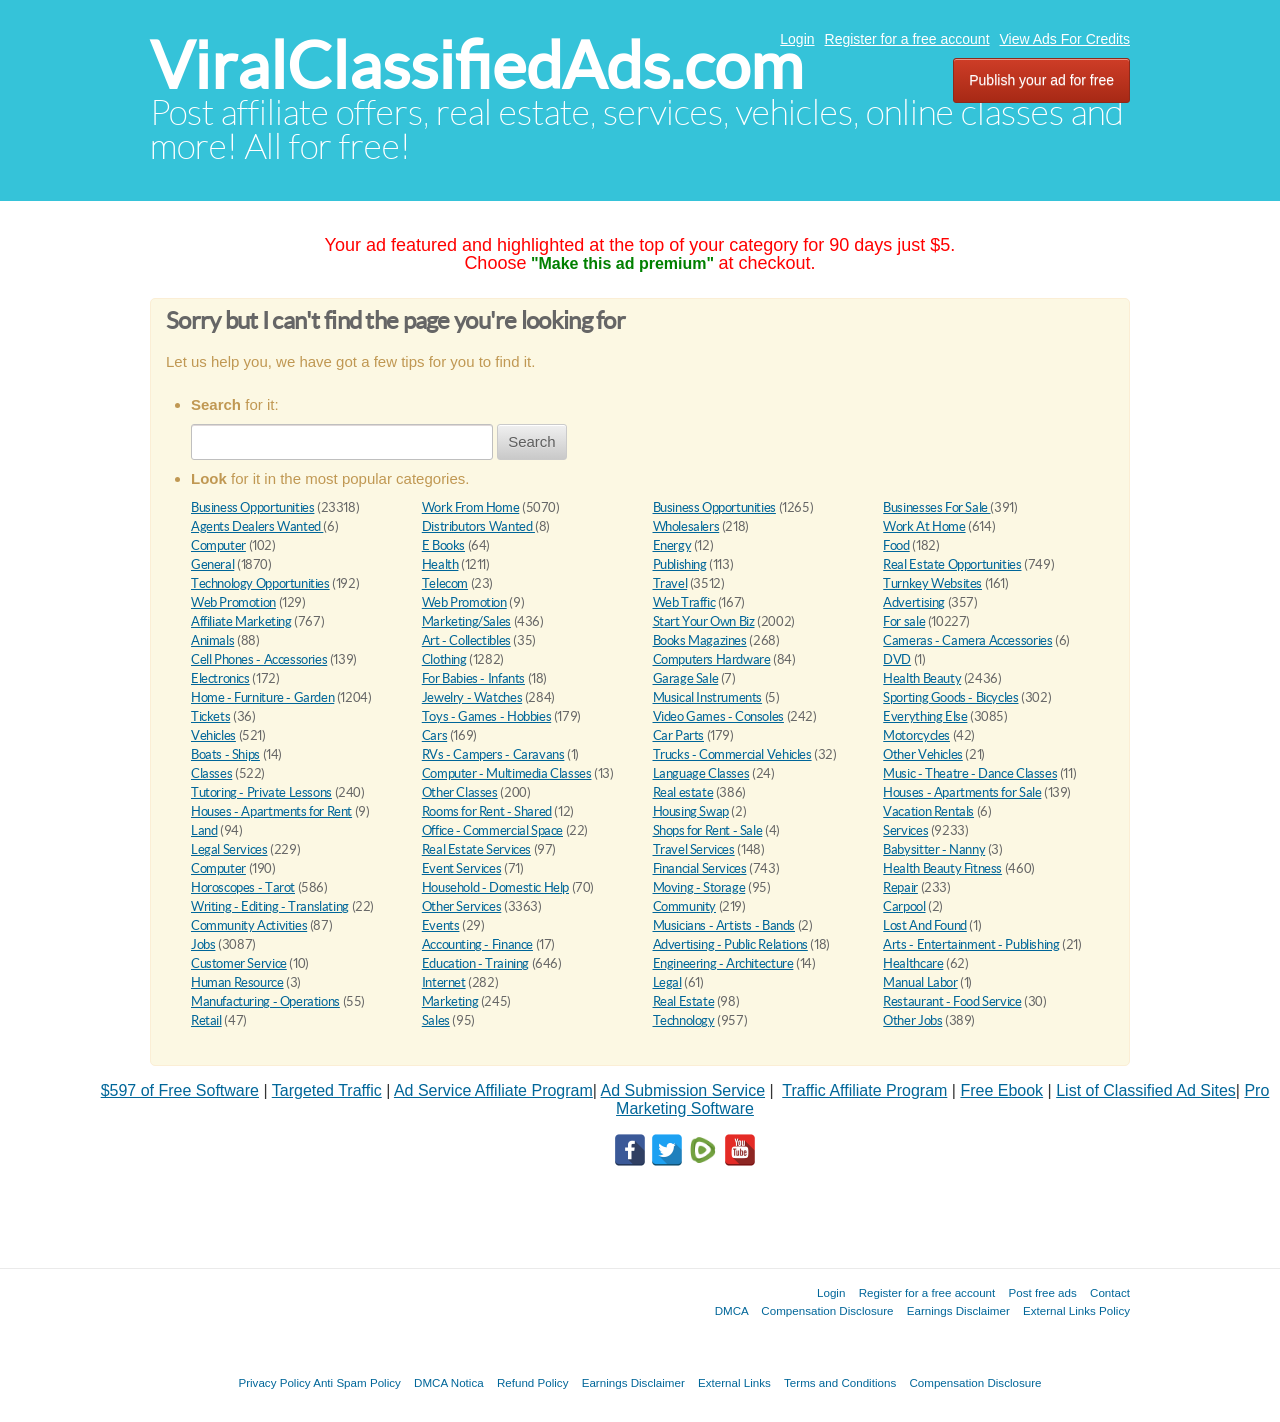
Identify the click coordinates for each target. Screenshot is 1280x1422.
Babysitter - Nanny (934, 849)
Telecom (445, 583)
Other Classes (460, 792)
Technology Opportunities (260, 583)
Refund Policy (533, 1382)
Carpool (904, 906)
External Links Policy (1076, 1310)
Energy (672, 545)
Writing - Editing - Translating (270, 906)
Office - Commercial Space (492, 830)
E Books (443, 545)
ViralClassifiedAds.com (476, 65)
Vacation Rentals (928, 811)
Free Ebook (1001, 1090)
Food (896, 545)
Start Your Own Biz (704, 621)
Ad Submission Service (683, 1090)
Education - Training (475, 963)
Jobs (203, 944)
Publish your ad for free (1041, 80)
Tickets (210, 716)
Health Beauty (922, 678)
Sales (436, 1020)
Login (797, 39)
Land (204, 830)
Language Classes (701, 773)
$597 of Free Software (180, 1090)
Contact (1110, 1292)
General (212, 564)
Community (685, 906)
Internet (444, 982)
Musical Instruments (708, 697)
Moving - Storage (699, 887)
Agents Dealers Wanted (257, 526)
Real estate (683, 792)
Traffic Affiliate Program (864, 1090)
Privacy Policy (274, 1382)
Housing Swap (691, 811)
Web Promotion (233, 602)
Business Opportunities (252, 507)
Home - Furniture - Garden (262, 697)
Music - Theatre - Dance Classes (970, 773)
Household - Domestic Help (495, 887)
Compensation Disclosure (827, 1310)
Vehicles (213, 735)
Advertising (914, 602)
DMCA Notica (449, 1382)
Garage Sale (686, 678)
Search (532, 441)
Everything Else (925, 716)
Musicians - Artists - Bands (724, 925)
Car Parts (679, 735)
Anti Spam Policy (357, 1382)
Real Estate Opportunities (952, 564)
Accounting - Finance (477, 944)
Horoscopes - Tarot (243, 887)
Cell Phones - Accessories (259, 659)
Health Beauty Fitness (942, 868)
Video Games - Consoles (718, 716)
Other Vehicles (923, 754)
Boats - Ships (225, 754)
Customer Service (239, 963)
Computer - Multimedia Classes (507, 773)
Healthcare (913, 963)
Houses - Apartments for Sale (962, 792)
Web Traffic (684, 602)
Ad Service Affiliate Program (493, 1090)
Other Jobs (912, 1020)
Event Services (462, 868)
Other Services (462, 906)
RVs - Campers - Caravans (493, 754)
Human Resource (237, 982)
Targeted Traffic (327, 1090)
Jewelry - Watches (472, 697)
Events (441, 925)
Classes (211, 773)
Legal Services (229, 849)
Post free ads (1042, 1292)
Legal (667, 982)
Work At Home (924, 526)
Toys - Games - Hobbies (486, 716)
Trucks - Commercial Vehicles (732, 754)
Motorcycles (916, 735)
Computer (218, 545)
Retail (206, 1020)
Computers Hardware (712, 659)
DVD (897, 659)
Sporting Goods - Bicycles (950, 697)
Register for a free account (907, 39)
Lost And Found (925, 925)
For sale (904, 621)
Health (440, 564)
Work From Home (471, 507)
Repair (900, 887)
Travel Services (694, 849)
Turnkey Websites (932, 583)
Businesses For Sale (936, 507)
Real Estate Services (476, 849)
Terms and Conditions (840, 1382)
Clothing (444, 659)
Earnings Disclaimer (958, 1310)
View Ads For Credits (1065, 39)
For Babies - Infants (473, 678)
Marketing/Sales (466, 621)
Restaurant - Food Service (952, 1001)
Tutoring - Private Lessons (261, 792)
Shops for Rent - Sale (708, 830)
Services (905, 830)
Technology (684, 1020)
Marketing (450, 1001)
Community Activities (249, 925)
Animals (212, 640)
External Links (734, 1382)
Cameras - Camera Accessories (967, 640)
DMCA (732, 1310)
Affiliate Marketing (241, 621)
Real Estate (684, 1001)
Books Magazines (700, 640)
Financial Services (700, 868)
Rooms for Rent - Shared (487, 811)
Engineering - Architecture (723, 963)
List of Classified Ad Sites (1146, 1090)
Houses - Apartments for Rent (271, 811)
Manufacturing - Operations (265, 1001)
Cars (434, 735)
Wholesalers (686, 526)
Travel (670, 583)
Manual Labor (920, 982)
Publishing (680, 564)
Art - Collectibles (466, 640)
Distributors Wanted (478, 526)
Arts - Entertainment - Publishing (971, 944)
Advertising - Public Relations (730, 944)
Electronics (220, 678)
